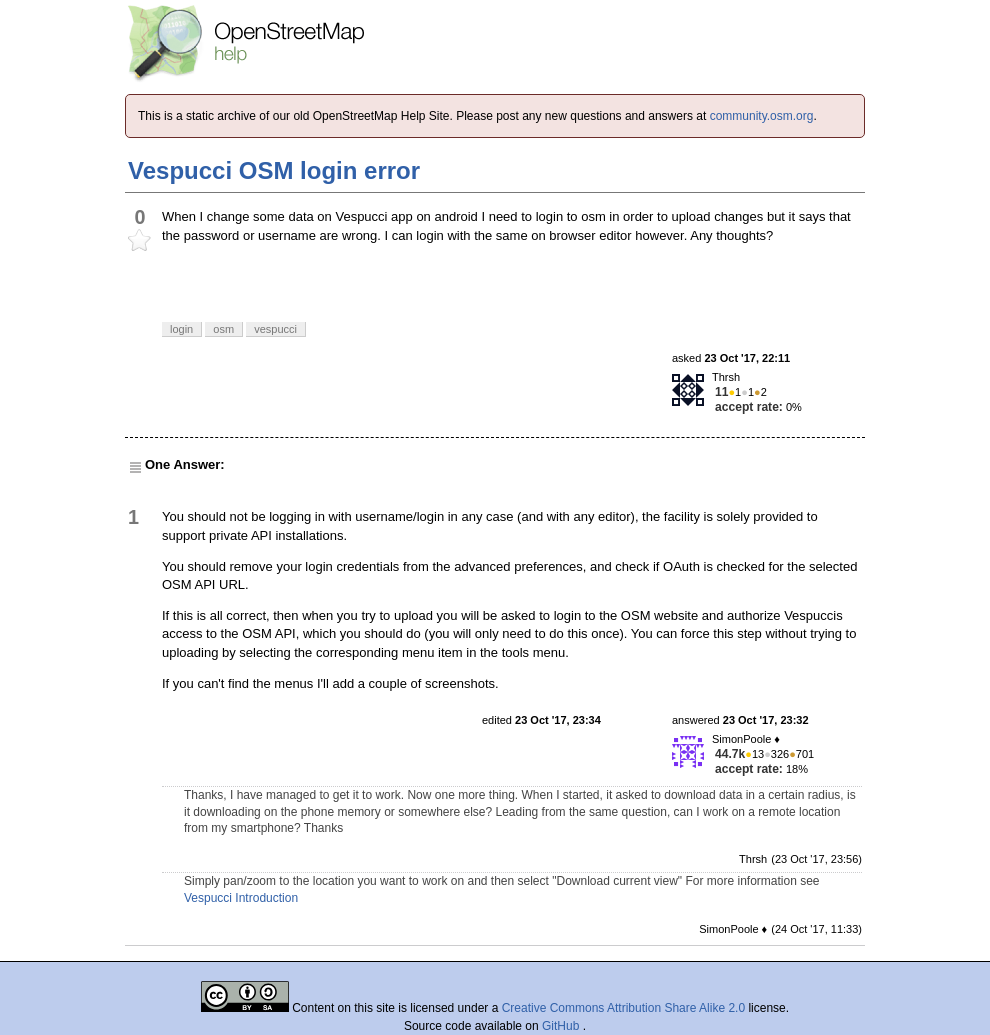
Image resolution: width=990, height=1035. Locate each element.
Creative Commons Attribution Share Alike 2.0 (623, 1008)
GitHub (562, 1026)
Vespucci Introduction (241, 898)
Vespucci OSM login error (274, 170)
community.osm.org (762, 116)
